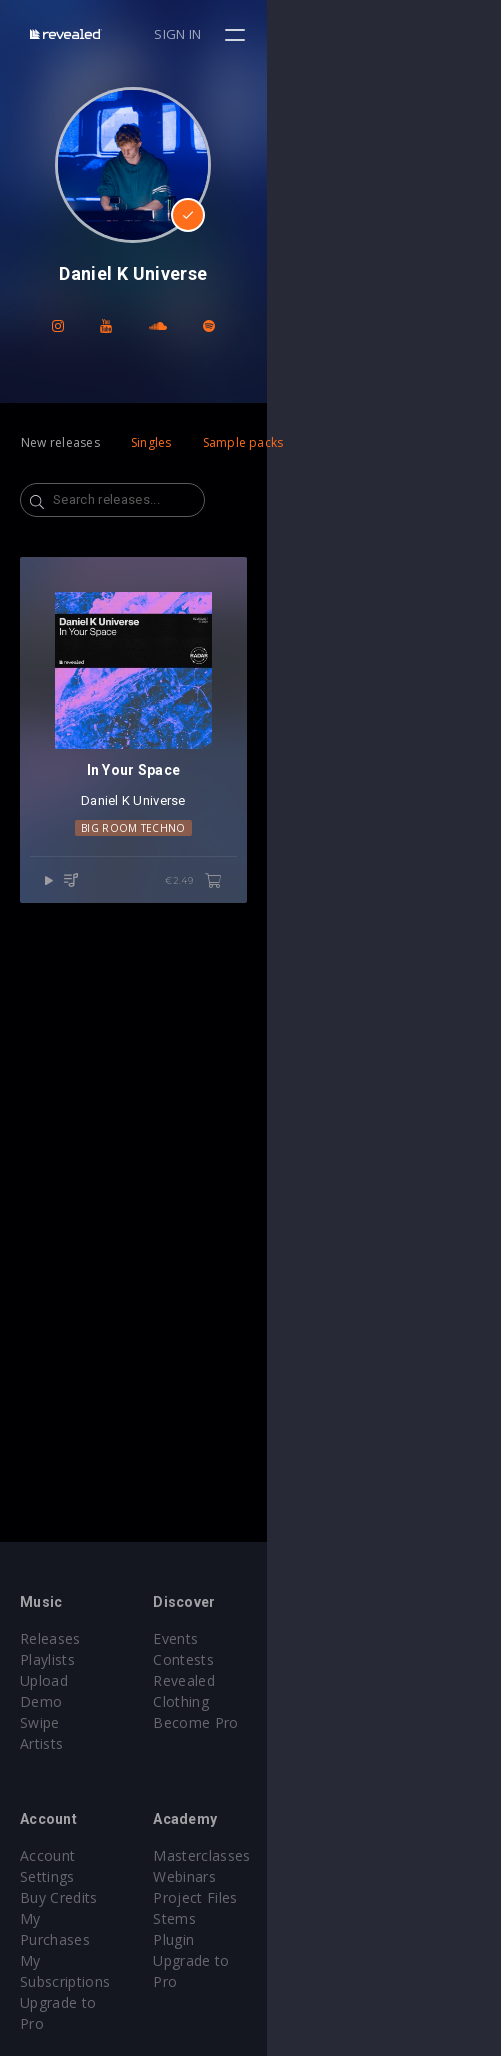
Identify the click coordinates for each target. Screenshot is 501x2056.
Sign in (412, 34)
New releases (60, 442)
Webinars (302, 1855)
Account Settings (77, 1834)
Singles (151, 442)
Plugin (291, 1918)
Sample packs (243, 442)
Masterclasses (319, 1834)
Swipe (40, 1701)
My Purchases (67, 1876)
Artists (41, 1722)
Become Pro (313, 1701)
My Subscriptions (77, 1897)
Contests (301, 1659)
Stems (292, 1897)
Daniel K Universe (250, 1035)
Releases (50, 1638)
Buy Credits (59, 1855)
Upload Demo (67, 1680)
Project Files (313, 1876)
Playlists (47, 1659)
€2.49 (427, 1116)
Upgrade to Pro (72, 1918)
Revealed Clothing (331, 1680)
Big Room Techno (250, 1062)
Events (293, 1638)
